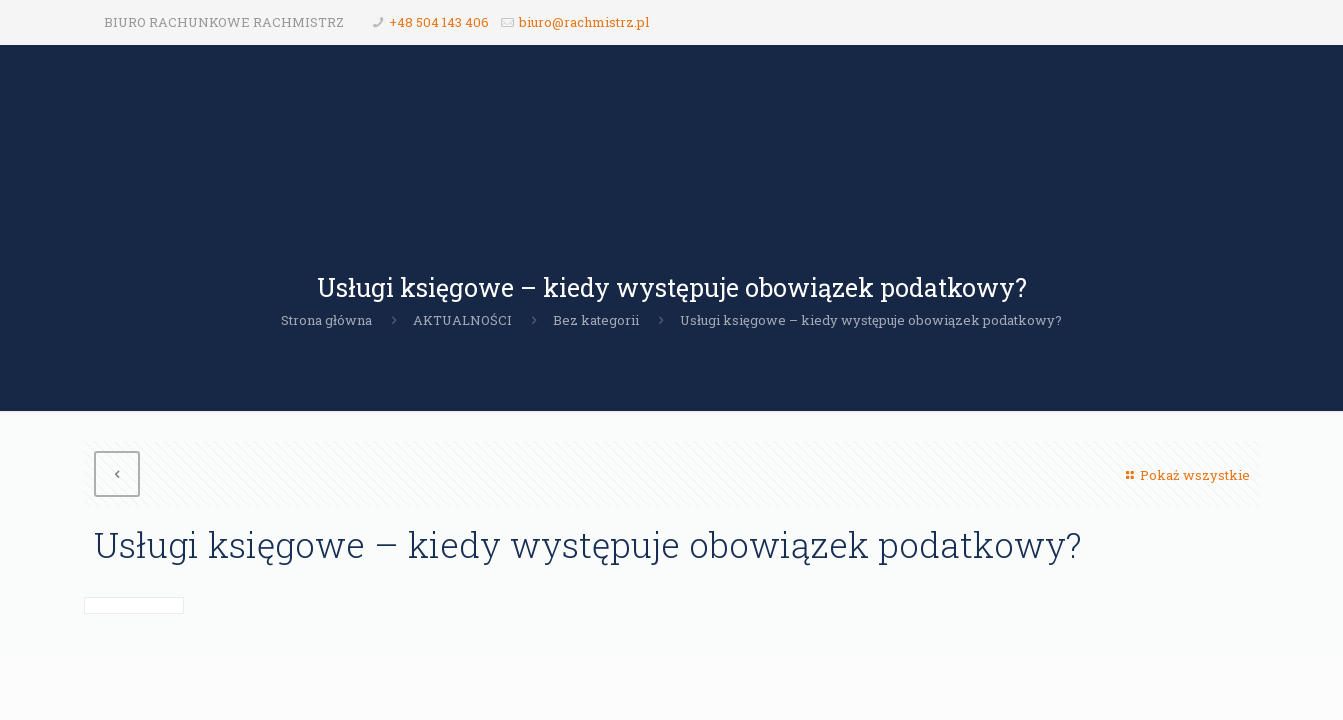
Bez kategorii (596, 320)
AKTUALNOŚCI (462, 320)
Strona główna (326, 320)
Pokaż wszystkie (1185, 475)
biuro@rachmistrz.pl (584, 22)
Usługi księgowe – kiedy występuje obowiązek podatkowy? (871, 320)
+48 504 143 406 (439, 22)
